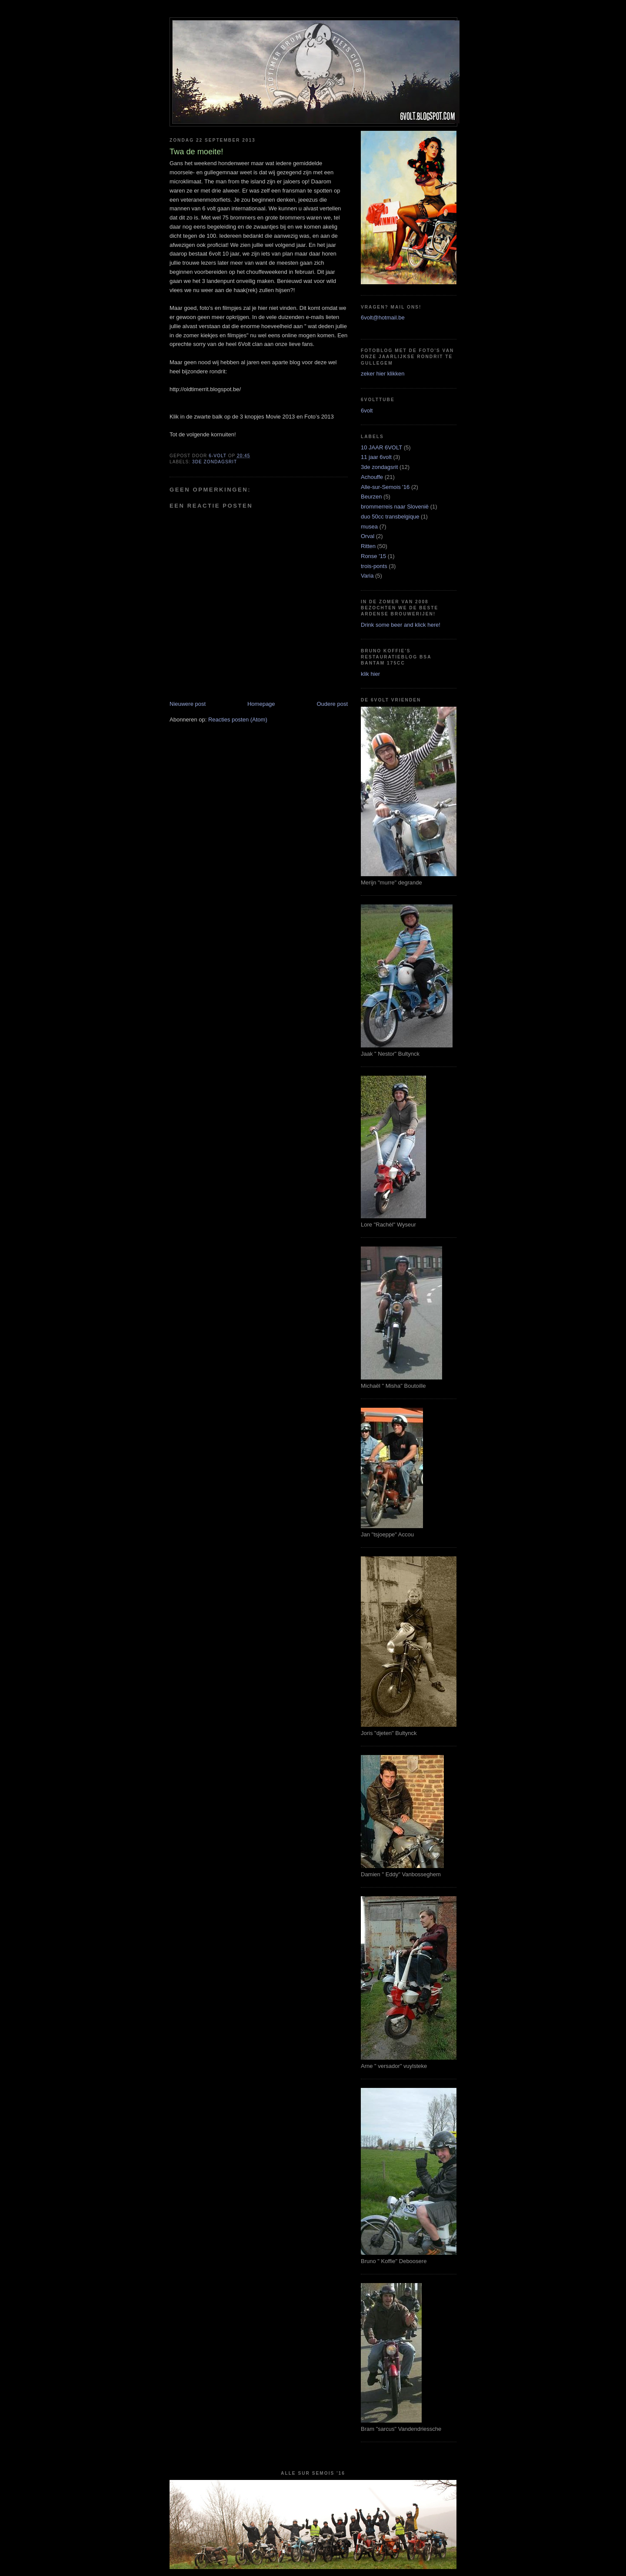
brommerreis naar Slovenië (395, 506)
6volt (367, 410)
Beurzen (371, 496)
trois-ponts (374, 566)
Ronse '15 (373, 556)
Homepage (261, 704)
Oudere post (332, 704)
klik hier (370, 674)
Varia (367, 575)
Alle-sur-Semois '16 (385, 487)
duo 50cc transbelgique (390, 516)
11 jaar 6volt (376, 457)
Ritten (368, 546)
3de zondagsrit (214, 461)
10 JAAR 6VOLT (381, 447)
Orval (367, 536)
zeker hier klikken (382, 373)
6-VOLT (218, 455)
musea (369, 526)
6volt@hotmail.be (383, 317)
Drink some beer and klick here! (400, 625)
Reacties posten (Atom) (237, 719)
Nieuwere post (188, 704)
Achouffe (372, 477)
